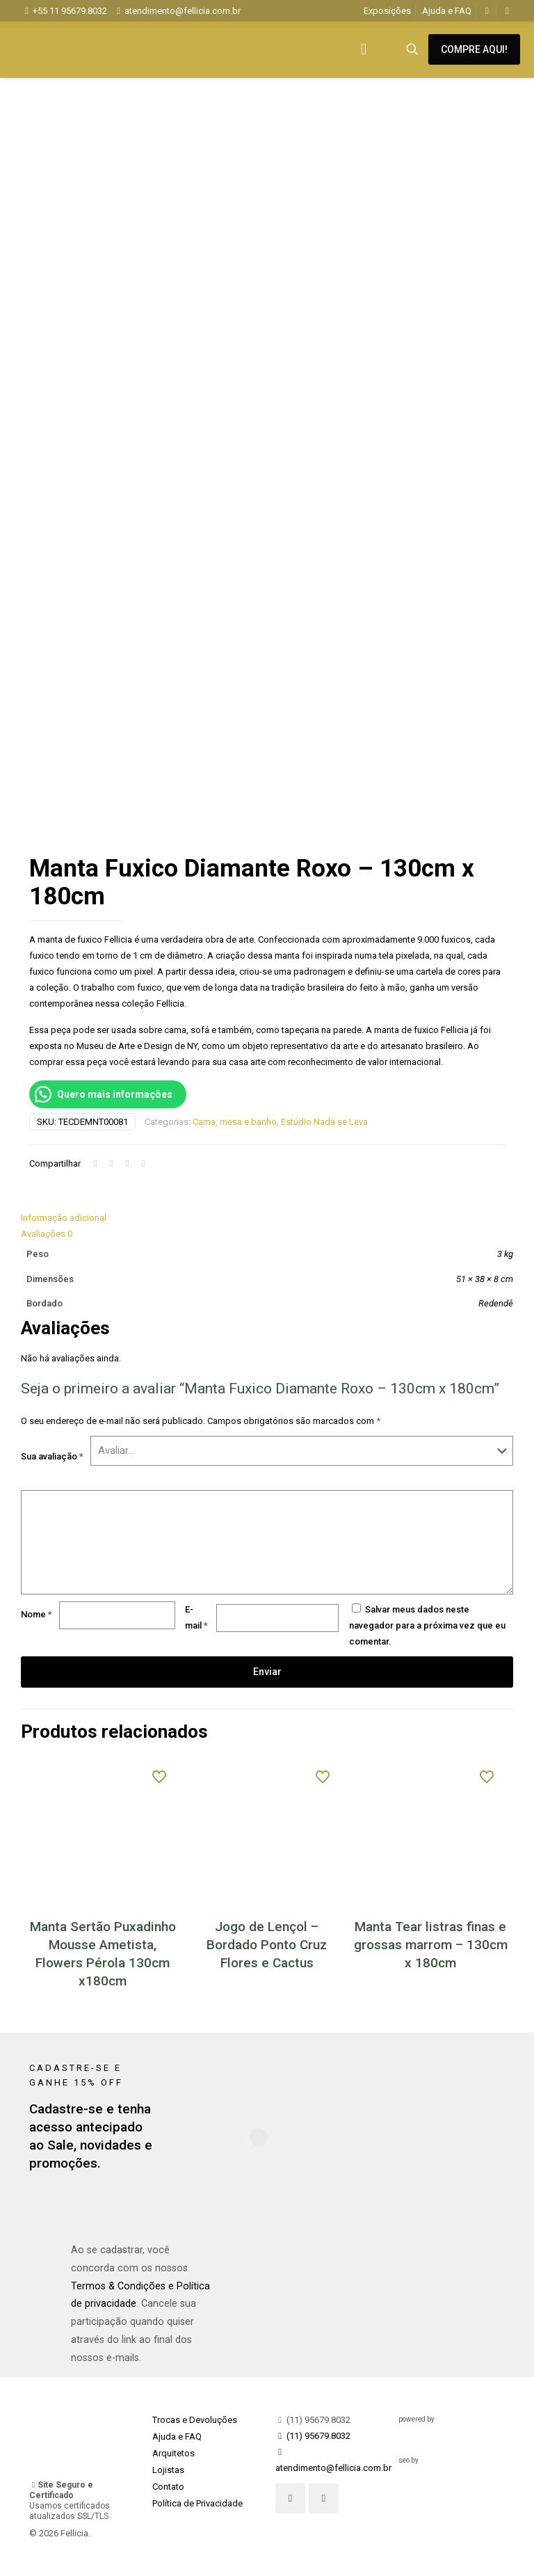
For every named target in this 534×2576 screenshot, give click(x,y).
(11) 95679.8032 (312, 2420)
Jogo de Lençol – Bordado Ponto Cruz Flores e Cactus (267, 1945)
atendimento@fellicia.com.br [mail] (182, 11)
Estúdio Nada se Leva (324, 1122)
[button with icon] (290, 2498)
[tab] (267, 1218)
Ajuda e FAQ (446, 11)
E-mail (196, 1617)
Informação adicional (63, 1218)
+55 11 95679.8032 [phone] (70, 11)
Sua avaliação (52, 1456)
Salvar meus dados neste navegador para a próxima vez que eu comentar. (427, 1625)
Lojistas (168, 2470)
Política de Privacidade (197, 2503)
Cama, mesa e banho (235, 1122)
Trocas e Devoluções (194, 2420)
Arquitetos (173, 2453)
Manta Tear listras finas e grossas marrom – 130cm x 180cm (431, 1945)
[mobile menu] (363, 49)
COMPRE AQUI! (474, 49)
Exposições (387, 11)
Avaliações (46, 1234)
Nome (36, 1614)
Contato (168, 2486)
